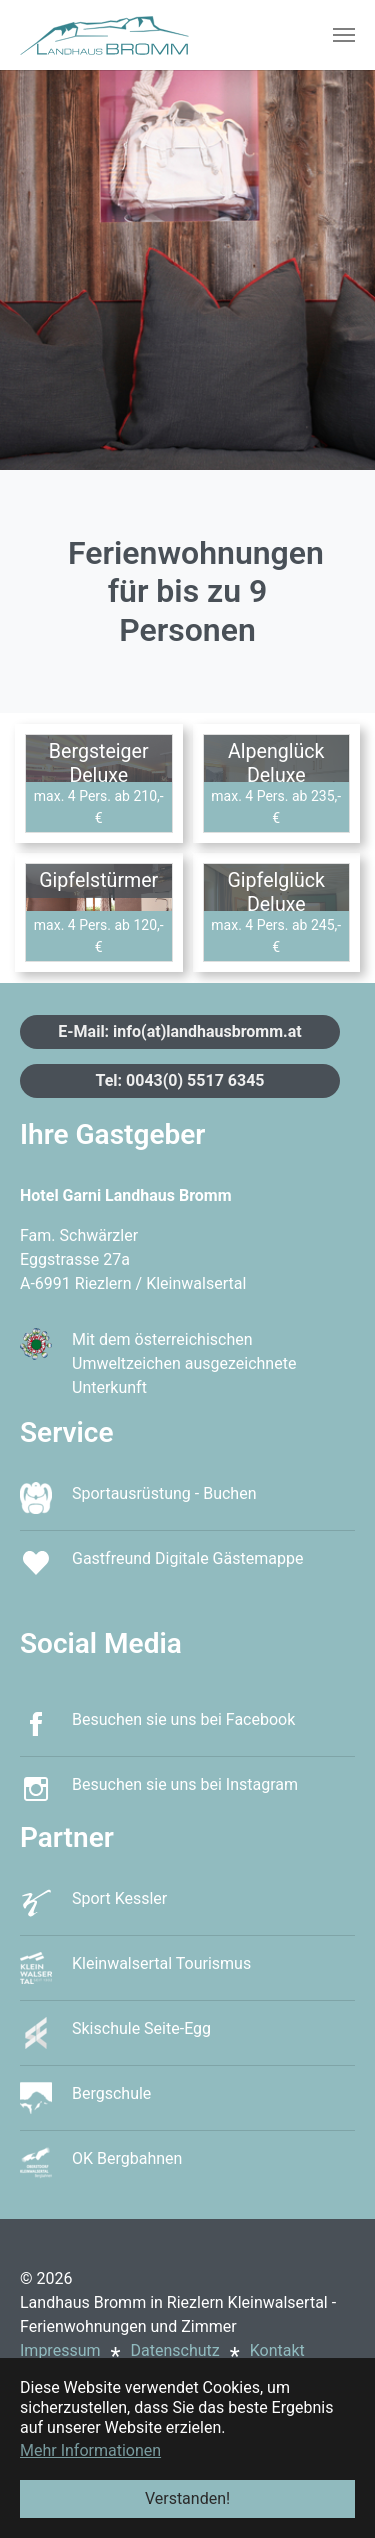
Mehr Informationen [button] (90, 2450)
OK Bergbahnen (127, 2158)
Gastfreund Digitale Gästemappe (187, 1558)
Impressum (60, 2350)
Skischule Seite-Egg (141, 2028)
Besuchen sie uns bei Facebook (183, 1719)
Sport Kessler (119, 1898)
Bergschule (111, 2093)
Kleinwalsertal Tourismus (161, 1963)
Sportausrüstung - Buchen (164, 1493)
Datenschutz (175, 2350)
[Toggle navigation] (344, 35)
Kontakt (277, 2350)
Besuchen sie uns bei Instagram (185, 1784)
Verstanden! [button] (187, 2498)
